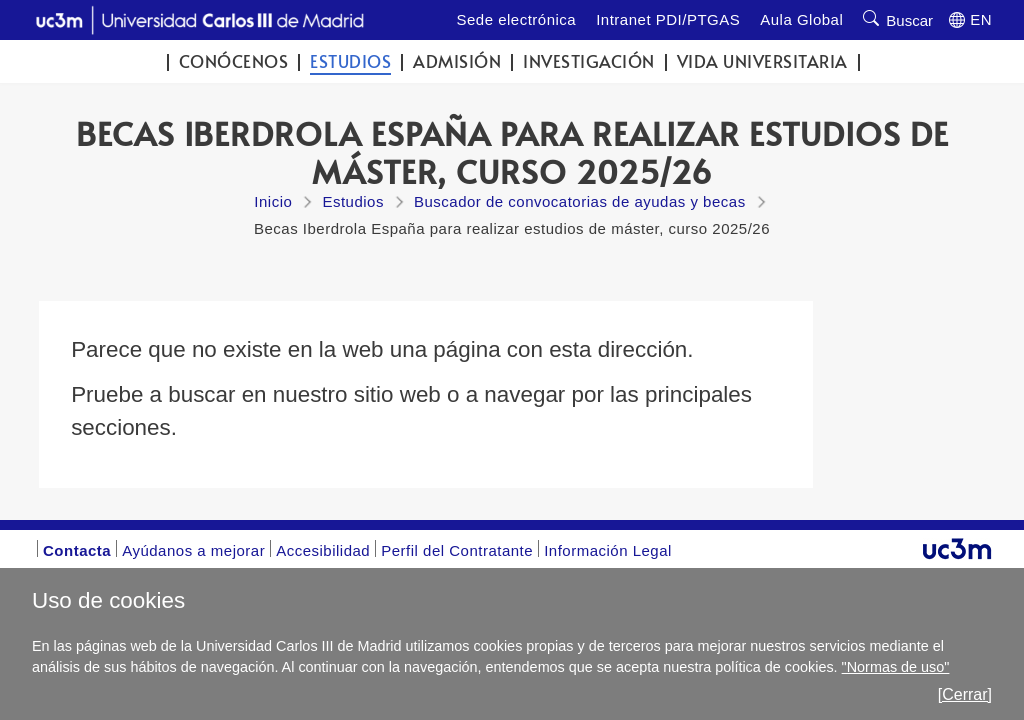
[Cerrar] (965, 694)
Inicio (273, 201)
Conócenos (234, 61)
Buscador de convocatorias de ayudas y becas (580, 201)
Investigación (589, 61)
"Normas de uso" (896, 667)
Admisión (457, 61)
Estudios (350, 61)
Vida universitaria (762, 61)
